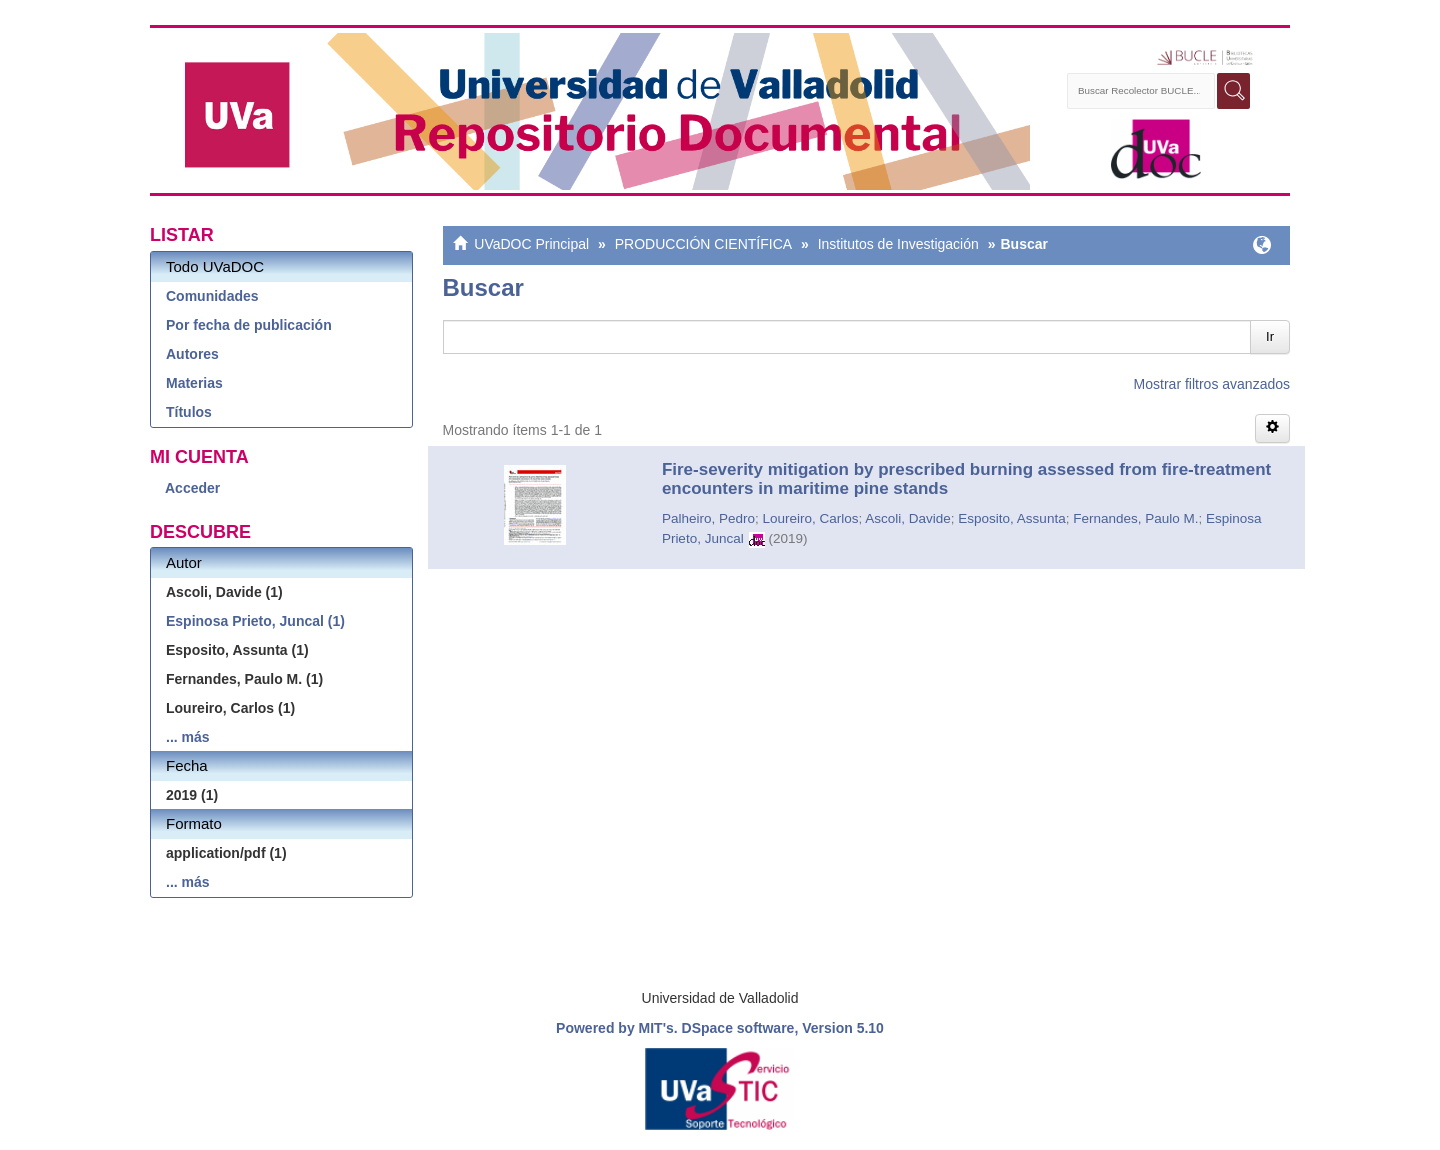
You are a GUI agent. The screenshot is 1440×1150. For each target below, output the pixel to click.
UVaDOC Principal (531, 244)
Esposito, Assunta (1011, 518)
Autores (192, 354)
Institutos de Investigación (898, 244)
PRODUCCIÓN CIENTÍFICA (703, 244)
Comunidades (212, 296)
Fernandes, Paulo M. (1135, 518)
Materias (194, 383)
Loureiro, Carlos (810, 518)
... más (188, 737)
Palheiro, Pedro (708, 518)
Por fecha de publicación (249, 325)
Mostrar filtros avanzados (1212, 384)
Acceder (192, 488)
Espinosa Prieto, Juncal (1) (255, 621)
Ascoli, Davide (908, 518)
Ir (1270, 336)
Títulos (189, 412)
